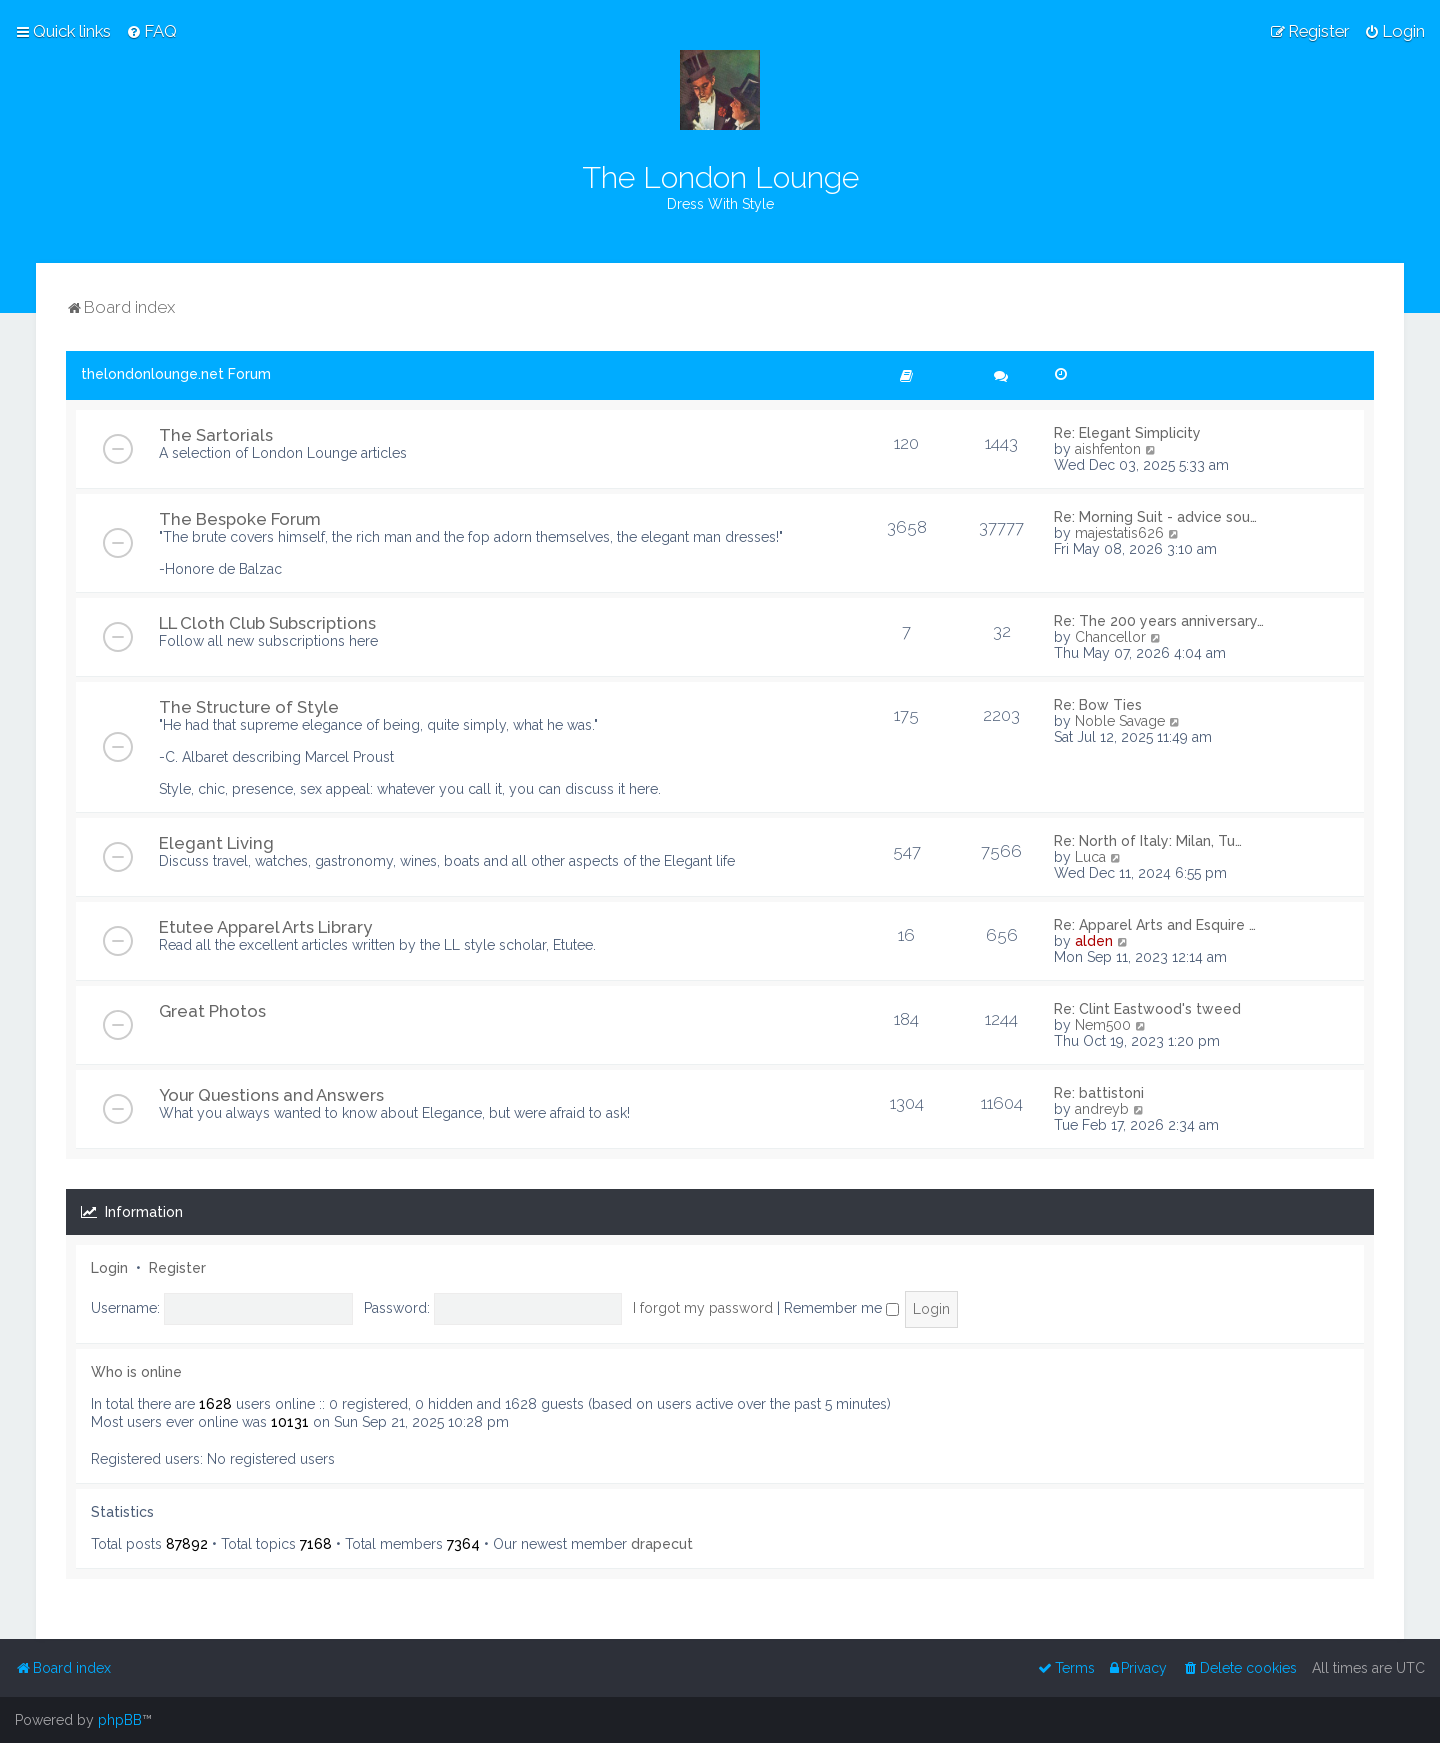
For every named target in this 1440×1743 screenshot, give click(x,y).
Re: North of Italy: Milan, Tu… (1148, 841)
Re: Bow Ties (1098, 705)
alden (1094, 941)
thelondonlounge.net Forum (176, 374)
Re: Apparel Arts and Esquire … (1155, 925)
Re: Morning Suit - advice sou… (1155, 517)
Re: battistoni (1099, 1093)
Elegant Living (216, 843)
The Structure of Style (249, 707)
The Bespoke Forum (240, 519)
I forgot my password (703, 1308)
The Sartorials (216, 435)
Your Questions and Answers (271, 1095)
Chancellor (1110, 637)
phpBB (120, 1720)
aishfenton (1108, 449)
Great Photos (212, 1011)
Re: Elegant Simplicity (1127, 433)
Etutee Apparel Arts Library (265, 927)
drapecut (662, 1544)
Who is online (136, 1372)
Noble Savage (1120, 721)
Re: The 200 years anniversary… (1159, 621)
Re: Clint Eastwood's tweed (1147, 1009)
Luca (1090, 857)
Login (109, 1268)
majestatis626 (1119, 533)
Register (177, 1268)
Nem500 (1103, 1025)
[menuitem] (151, 31)
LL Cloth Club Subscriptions (267, 623)
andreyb (1102, 1109)
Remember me (841, 1308)
